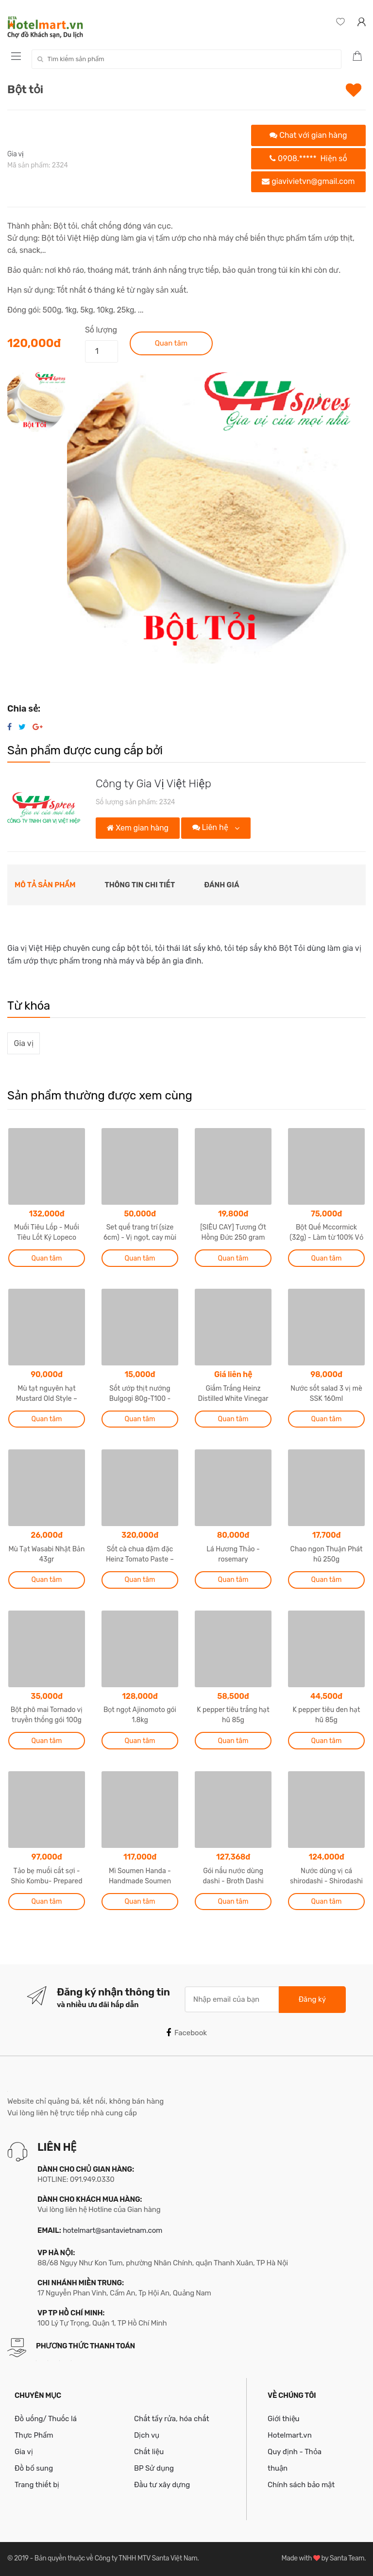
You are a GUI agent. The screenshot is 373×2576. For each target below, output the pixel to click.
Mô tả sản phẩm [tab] (45, 885)
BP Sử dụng (154, 2468)
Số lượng (101, 329)
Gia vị (15, 154)
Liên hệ (211, 827)
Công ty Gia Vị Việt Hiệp (153, 783)
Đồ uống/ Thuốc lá (46, 2418)
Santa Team (347, 2558)
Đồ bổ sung (34, 2468)
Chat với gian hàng (308, 135)
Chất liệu (149, 2451)
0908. (308, 158)
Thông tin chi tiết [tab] (140, 885)
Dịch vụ (146, 2435)
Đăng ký (312, 1999)
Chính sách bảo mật (301, 2484)
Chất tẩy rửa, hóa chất (171, 2418)
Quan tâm (171, 343)
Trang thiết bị (37, 2484)
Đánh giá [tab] (221, 885)
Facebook (186, 2032)
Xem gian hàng (138, 827)
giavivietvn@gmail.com (308, 181)
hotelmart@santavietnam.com (112, 2230)
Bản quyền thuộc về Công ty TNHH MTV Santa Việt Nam (115, 2558)
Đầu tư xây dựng (162, 2484)
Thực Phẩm (34, 2435)
